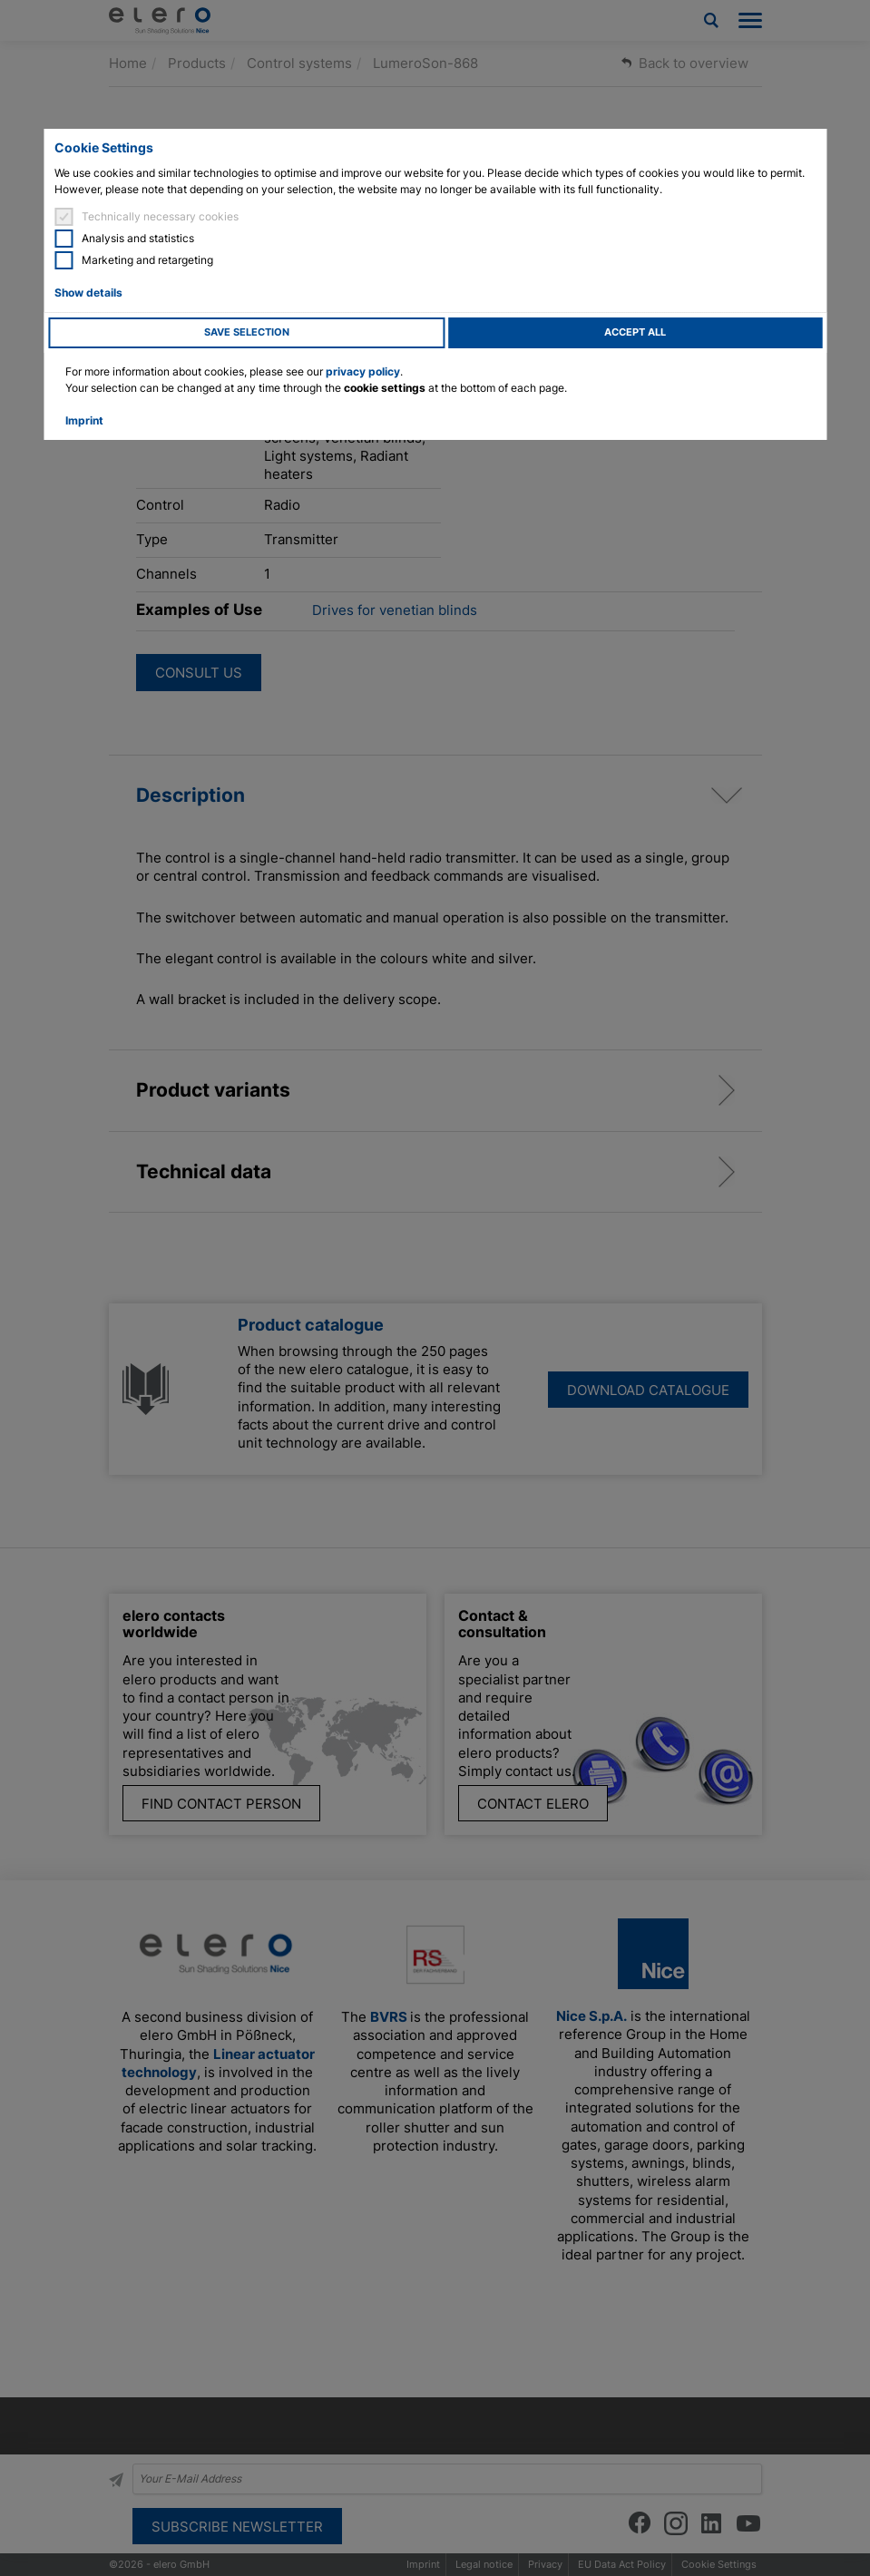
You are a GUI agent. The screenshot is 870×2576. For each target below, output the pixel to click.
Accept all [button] (635, 332)
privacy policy (363, 371)
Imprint (84, 420)
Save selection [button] (246, 332)
